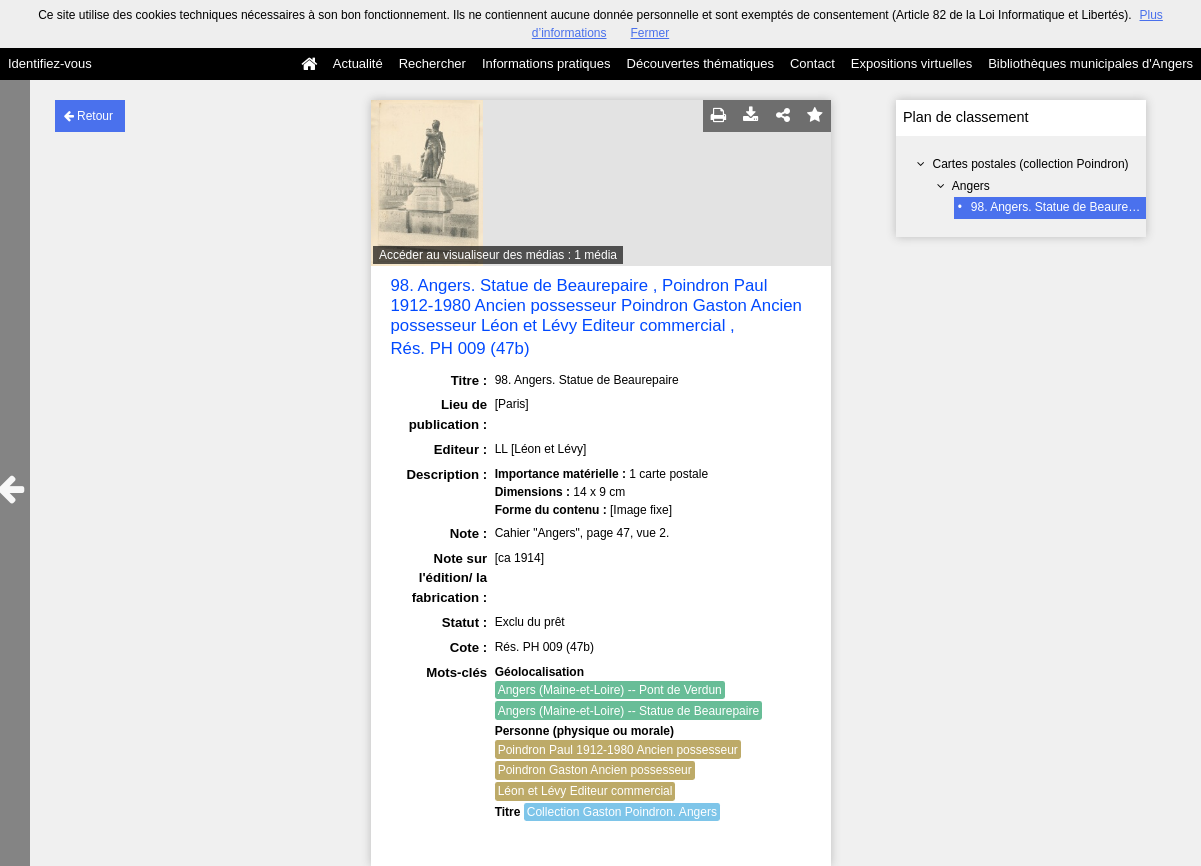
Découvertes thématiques (700, 63)
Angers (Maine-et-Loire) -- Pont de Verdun (610, 690)
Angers (971, 186)
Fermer (650, 33)
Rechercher (432, 63)
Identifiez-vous (50, 63)
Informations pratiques (546, 63)
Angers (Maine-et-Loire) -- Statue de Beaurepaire (628, 711)
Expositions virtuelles (911, 63)
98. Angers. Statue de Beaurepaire (1063, 207)
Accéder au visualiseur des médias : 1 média (498, 255)
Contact (812, 63)
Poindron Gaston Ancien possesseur (595, 770)
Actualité (358, 63)
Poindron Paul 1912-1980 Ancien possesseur (618, 750)
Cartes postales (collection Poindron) (1031, 164)
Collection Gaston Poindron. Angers (622, 812)
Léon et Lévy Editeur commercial (585, 791)
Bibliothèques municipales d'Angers (1090, 63)
